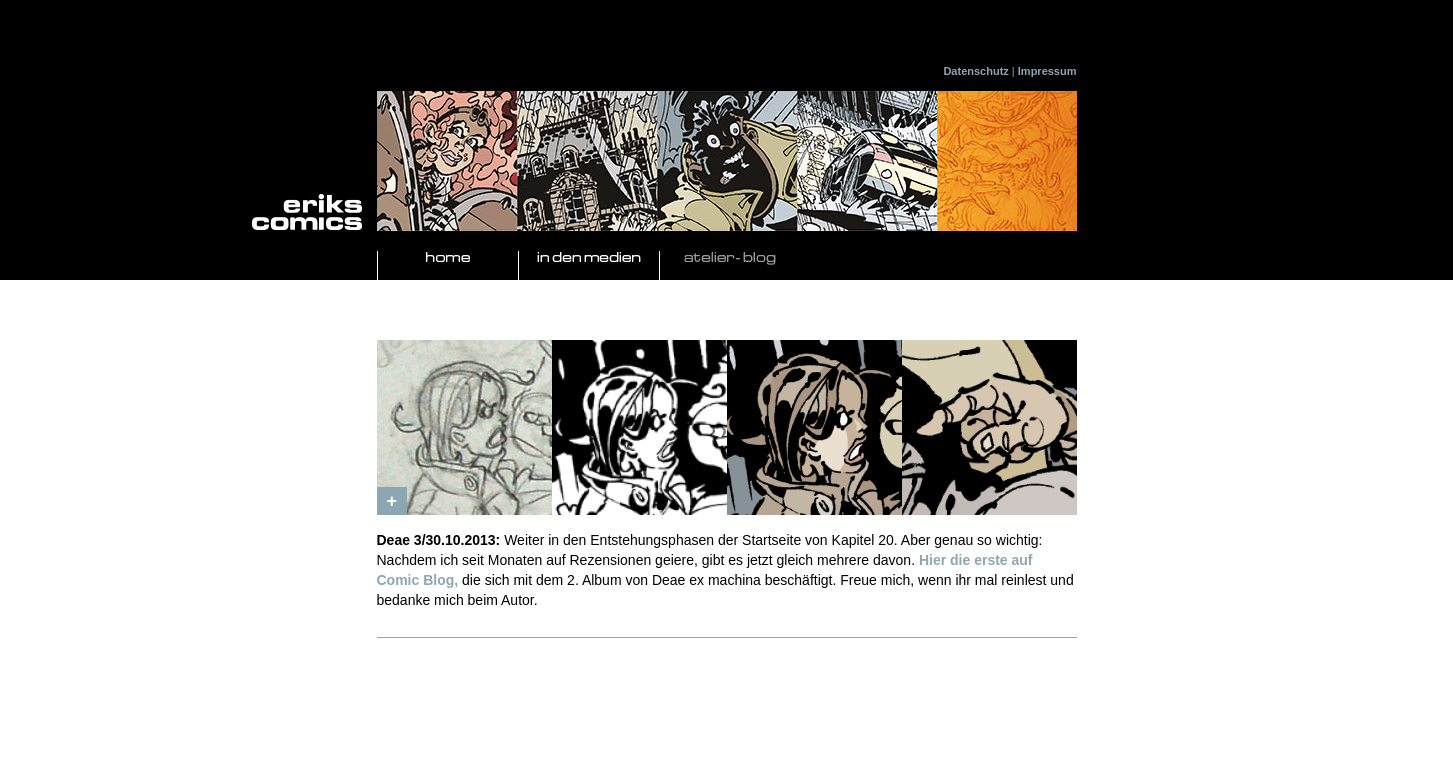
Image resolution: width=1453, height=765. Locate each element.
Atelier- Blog (730, 258)
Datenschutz (975, 71)
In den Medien (589, 258)
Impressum (1047, 71)
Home (448, 258)
